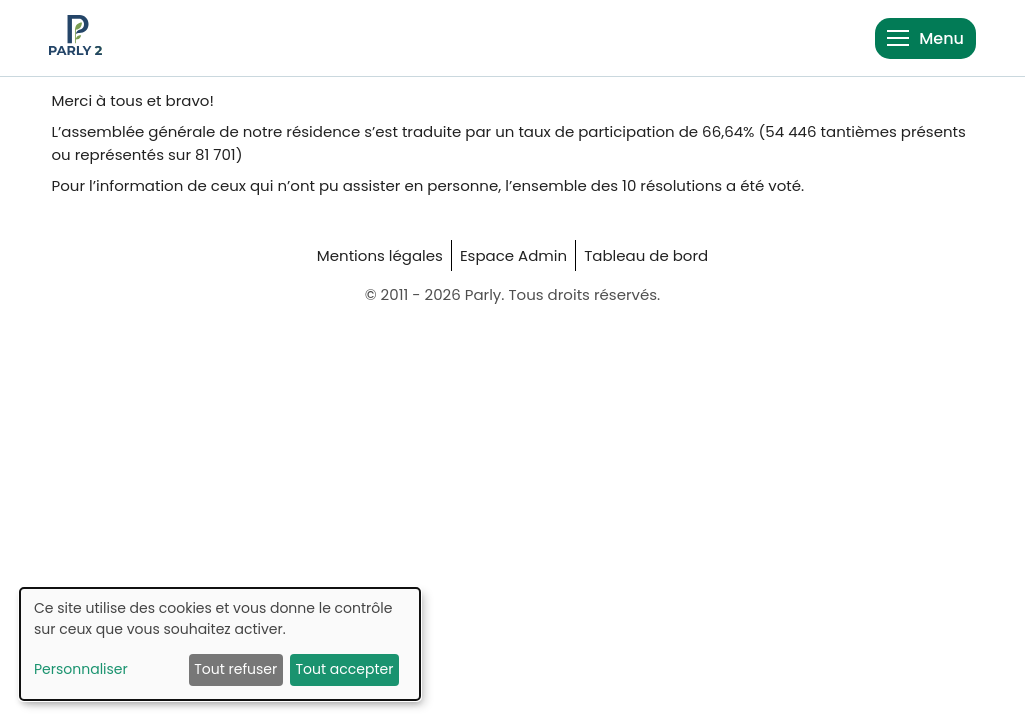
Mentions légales (380, 255)
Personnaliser (81, 669)
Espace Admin (513, 255)
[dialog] (220, 644)
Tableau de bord (646, 255)
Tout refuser (235, 669)
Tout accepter (344, 669)
